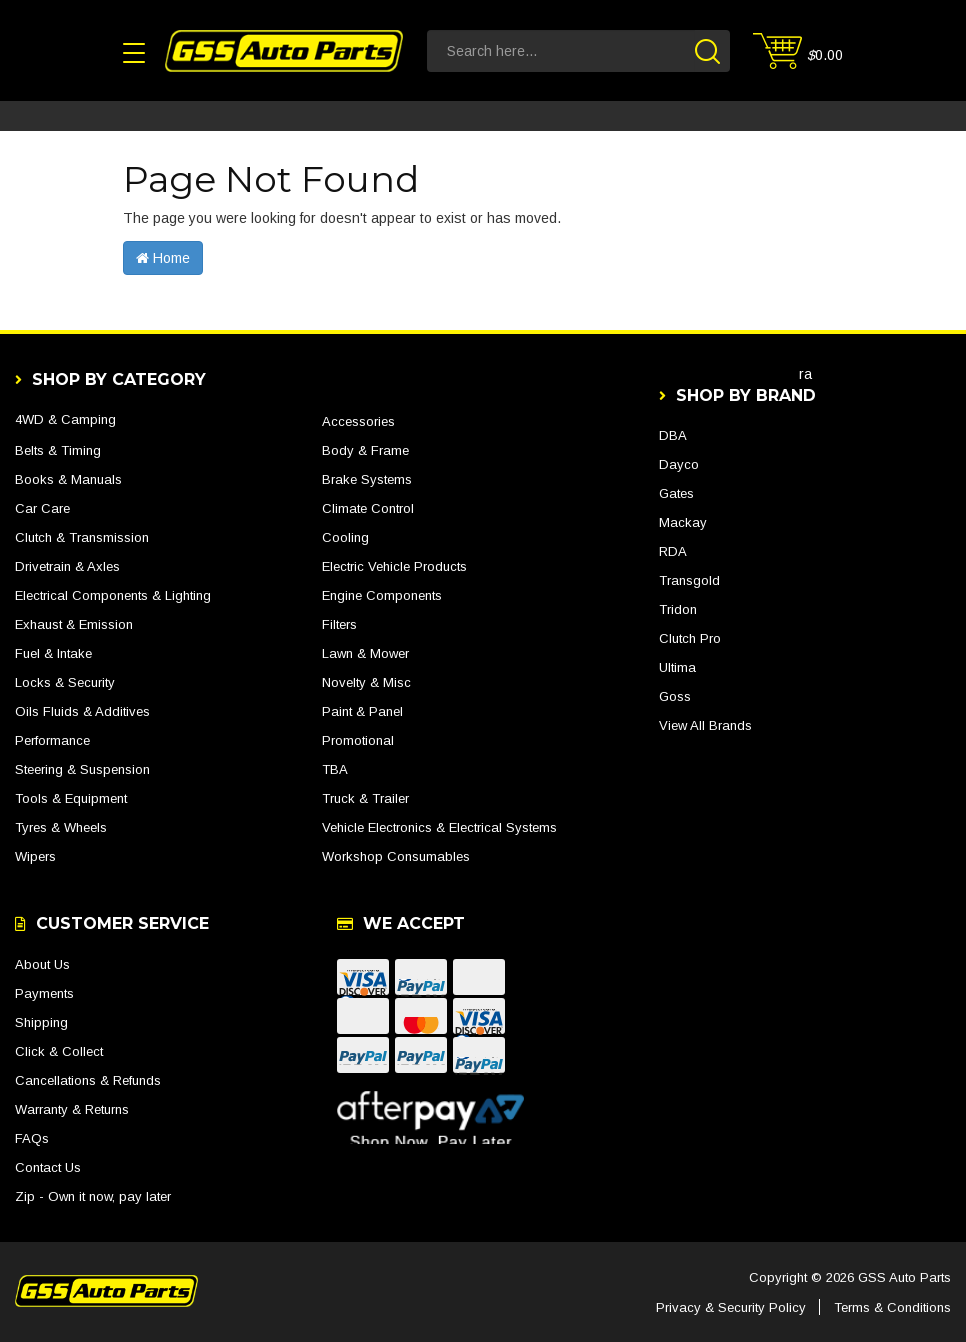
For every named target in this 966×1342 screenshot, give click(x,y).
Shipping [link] (41, 1022)
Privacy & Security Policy (731, 1307)
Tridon (678, 609)
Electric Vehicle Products (394, 566)
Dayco (679, 464)
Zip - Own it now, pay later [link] (93, 1196)
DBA (673, 435)
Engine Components (382, 595)
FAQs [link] (32, 1138)
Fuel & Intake (53, 653)
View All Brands (705, 725)
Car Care (42, 508)
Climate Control (368, 508)
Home (163, 258)
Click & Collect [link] (59, 1051)
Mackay (683, 522)
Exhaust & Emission (74, 624)
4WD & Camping (65, 419)
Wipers (35, 856)
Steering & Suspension (82, 769)
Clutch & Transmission (82, 537)
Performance (52, 740)
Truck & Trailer (365, 798)
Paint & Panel (362, 711)
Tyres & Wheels (61, 827)
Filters (339, 624)
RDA (673, 551)
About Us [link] (42, 964)
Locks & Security (65, 682)
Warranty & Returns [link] (72, 1109)
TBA (335, 769)
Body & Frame (365, 450)
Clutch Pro (690, 638)
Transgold (689, 580)
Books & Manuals (68, 479)
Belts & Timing (58, 450)
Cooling (345, 537)
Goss (675, 696)
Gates (676, 493)
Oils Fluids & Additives (82, 711)
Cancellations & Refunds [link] (88, 1080)
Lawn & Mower (365, 653)
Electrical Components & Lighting (113, 595)
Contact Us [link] (48, 1167)
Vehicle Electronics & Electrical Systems (439, 827)
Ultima (677, 667)
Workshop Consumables (396, 856)
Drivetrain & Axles (67, 566)
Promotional (358, 740)
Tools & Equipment (71, 798)
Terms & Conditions (892, 1307)
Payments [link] (44, 993)
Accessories (358, 421)
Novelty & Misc (366, 682)
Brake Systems (367, 479)
